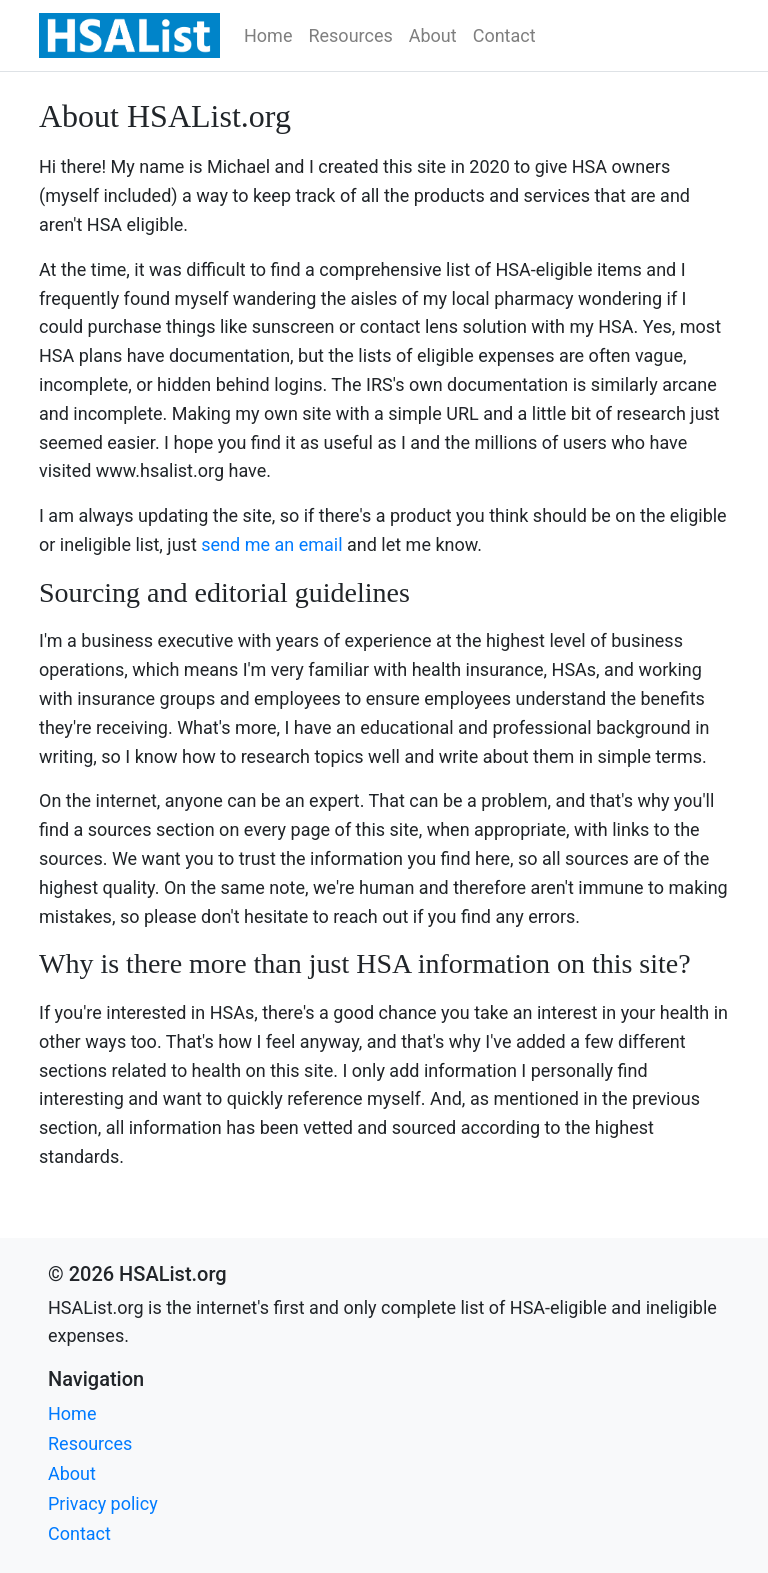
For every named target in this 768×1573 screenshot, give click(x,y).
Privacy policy (103, 1503)
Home (268, 35)
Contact (504, 35)
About (433, 35)
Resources (350, 35)
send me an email (271, 544)
